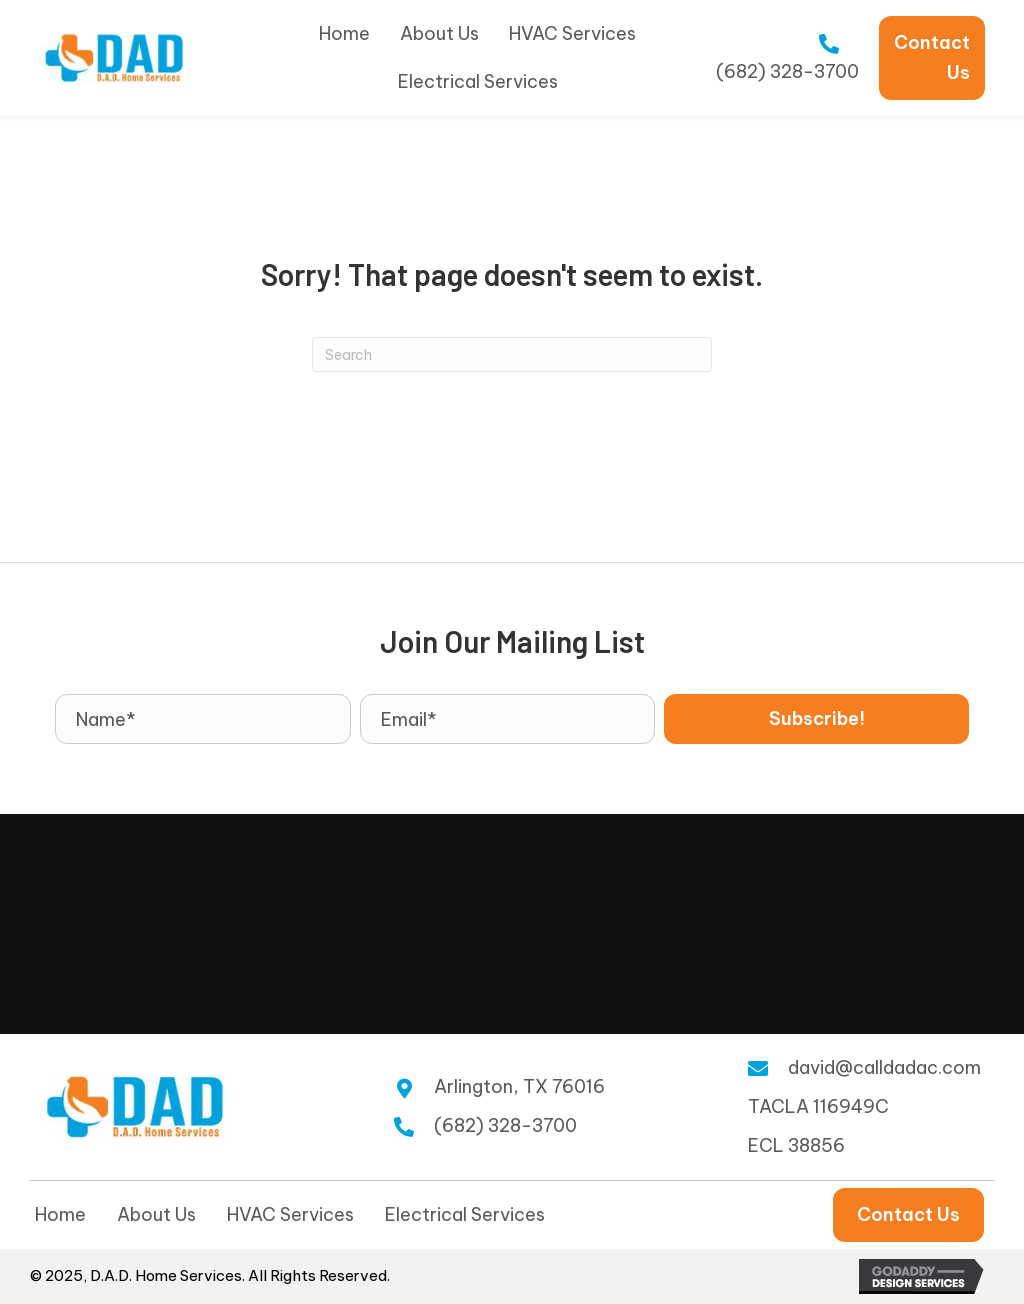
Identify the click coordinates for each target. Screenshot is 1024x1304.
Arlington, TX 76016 (519, 1086)
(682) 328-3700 (787, 71)
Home (60, 1214)
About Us (156, 1214)
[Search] (512, 354)
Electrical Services (465, 1214)
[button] (816, 719)
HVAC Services (290, 1214)
